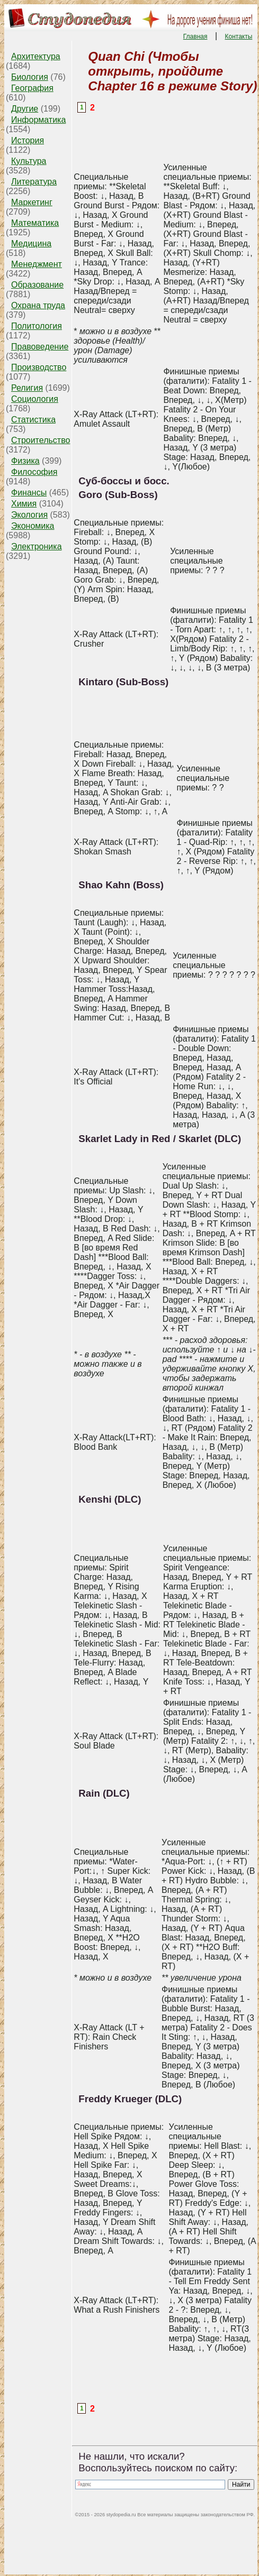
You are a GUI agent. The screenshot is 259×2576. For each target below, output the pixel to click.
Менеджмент (36, 264)
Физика (25, 460)
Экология (29, 514)
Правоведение (39, 346)
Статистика (33, 419)
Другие (24, 108)
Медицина (31, 243)
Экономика (33, 525)
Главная (195, 36)
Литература (34, 181)
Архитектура (35, 56)
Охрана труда (38, 305)
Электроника (36, 546)
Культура (29, 161)
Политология (36, 325)
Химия (24, 503)
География (32, 88)
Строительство (40, 440)
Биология (29, 76)
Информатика (38, 119)
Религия (27, 387)
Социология (34, 398)
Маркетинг (31, 202)
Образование (37, 284)
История (27, 140)
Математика (35, 222)
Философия (34, 471)
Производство (38, 367)
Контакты (239, 36)
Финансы (29, 492)
